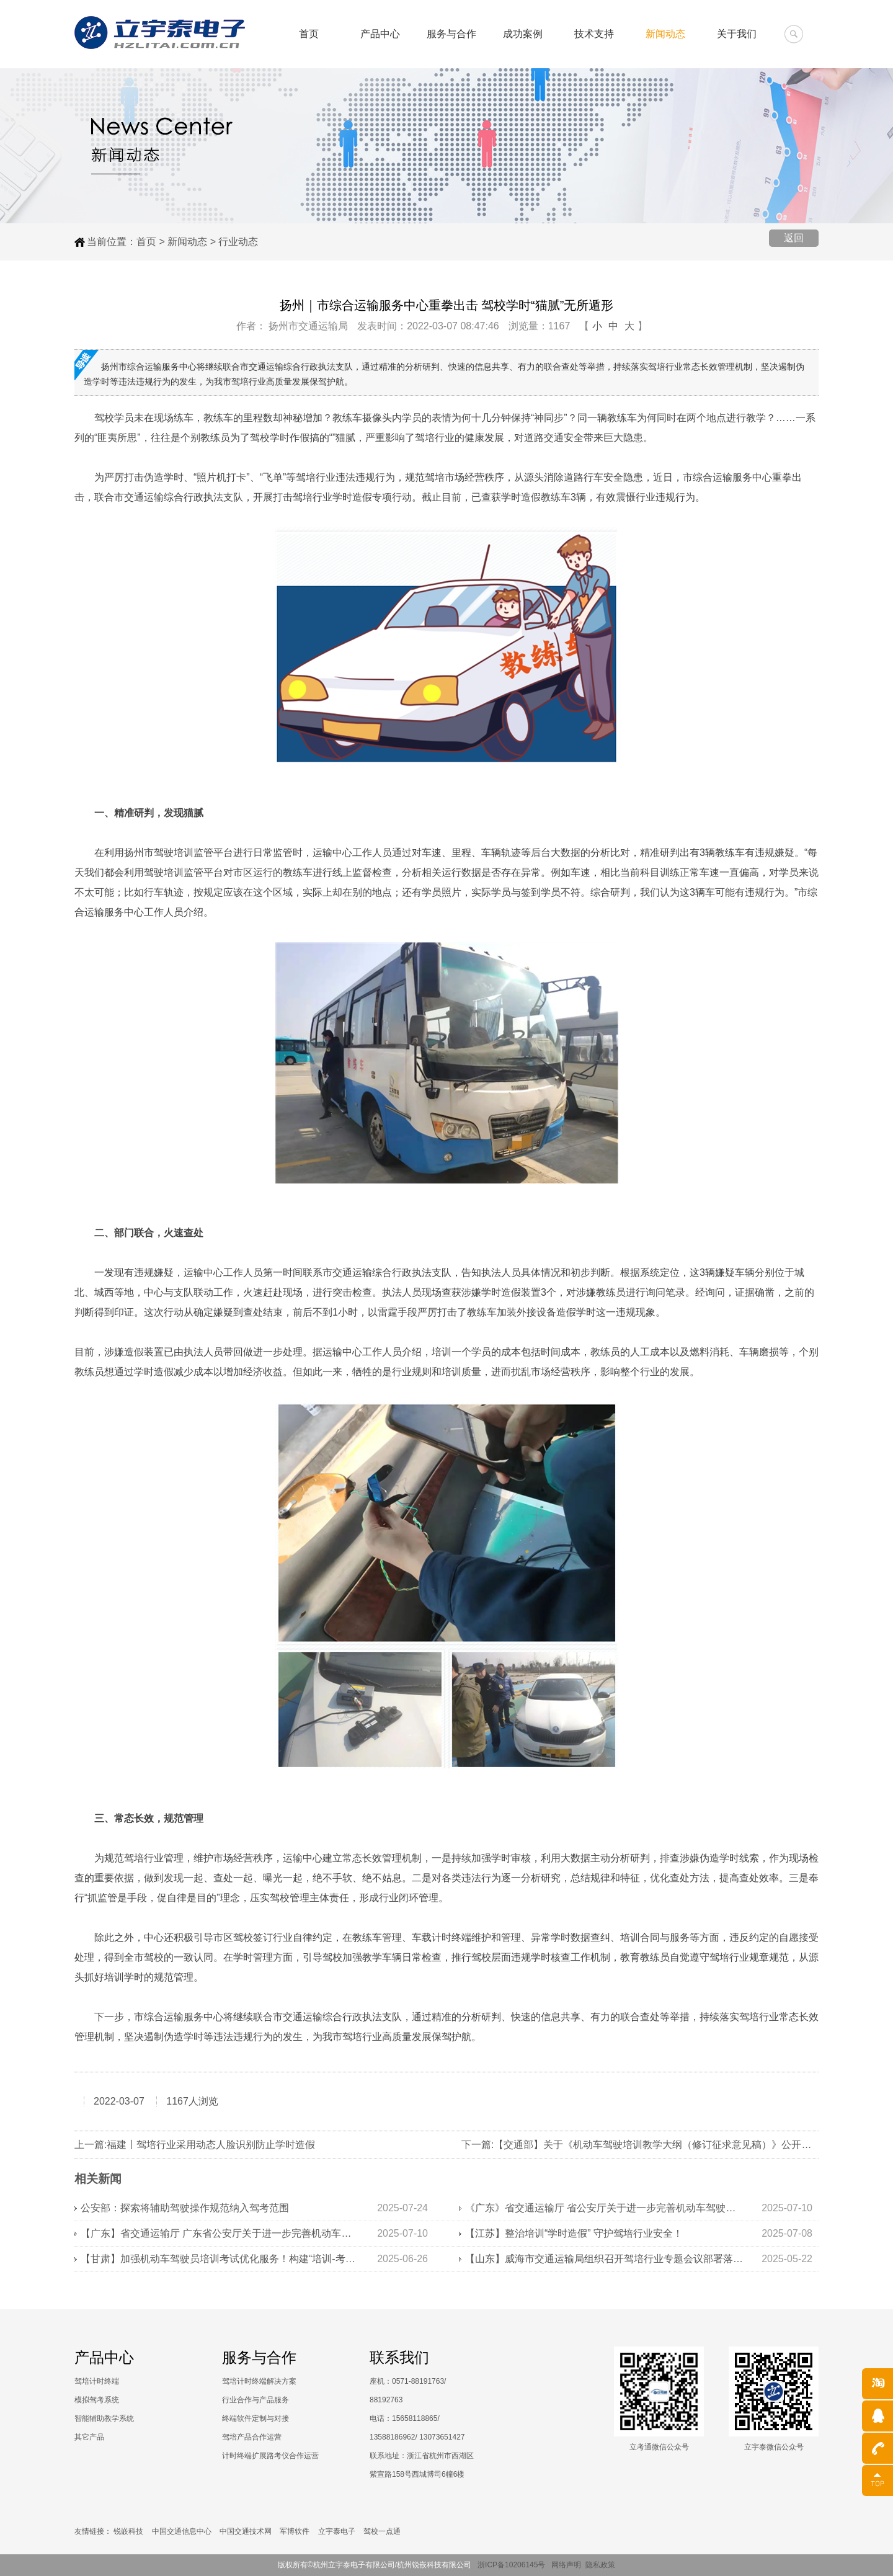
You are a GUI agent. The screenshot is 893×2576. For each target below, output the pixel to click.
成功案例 (521, 34)
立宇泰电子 (336, 2531)
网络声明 (566, 2564)
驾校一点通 (382, 2531)
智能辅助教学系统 (104, 2418)
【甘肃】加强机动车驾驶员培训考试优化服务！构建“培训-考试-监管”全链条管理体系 (220, 2258)
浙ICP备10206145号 (514, 2564)
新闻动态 (665, 34)
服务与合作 (449, 34)
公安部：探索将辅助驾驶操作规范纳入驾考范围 (185, 2208)
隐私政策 (600, 2564)
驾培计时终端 (96, 2381)
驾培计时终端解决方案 (259, 2381)
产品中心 (377, 34)
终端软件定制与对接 (255, 2418)
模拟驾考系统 (96, 2400)
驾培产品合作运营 (252, 2437)
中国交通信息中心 (181, 2531)
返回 (794, 238)
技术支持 (593, 34)
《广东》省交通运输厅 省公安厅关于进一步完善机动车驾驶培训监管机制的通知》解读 (604, 2208)
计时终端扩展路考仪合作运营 (270, 2455)
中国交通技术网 (246, 2531)
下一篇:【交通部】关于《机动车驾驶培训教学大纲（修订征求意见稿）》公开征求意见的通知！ (671, 2144)
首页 (305, 34)
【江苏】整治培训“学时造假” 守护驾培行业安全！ (574, 2233)
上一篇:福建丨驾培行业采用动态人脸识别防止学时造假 (194, 2144)
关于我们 (737, 34)
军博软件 (294, 2531)
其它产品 (89, 2437)
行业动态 (238, 241)
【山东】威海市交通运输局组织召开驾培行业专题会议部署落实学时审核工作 (604, 2258)
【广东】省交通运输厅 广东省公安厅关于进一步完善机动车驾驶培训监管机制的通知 (220, 2233)
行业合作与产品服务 (255, 2400)
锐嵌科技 (128, 2531)
